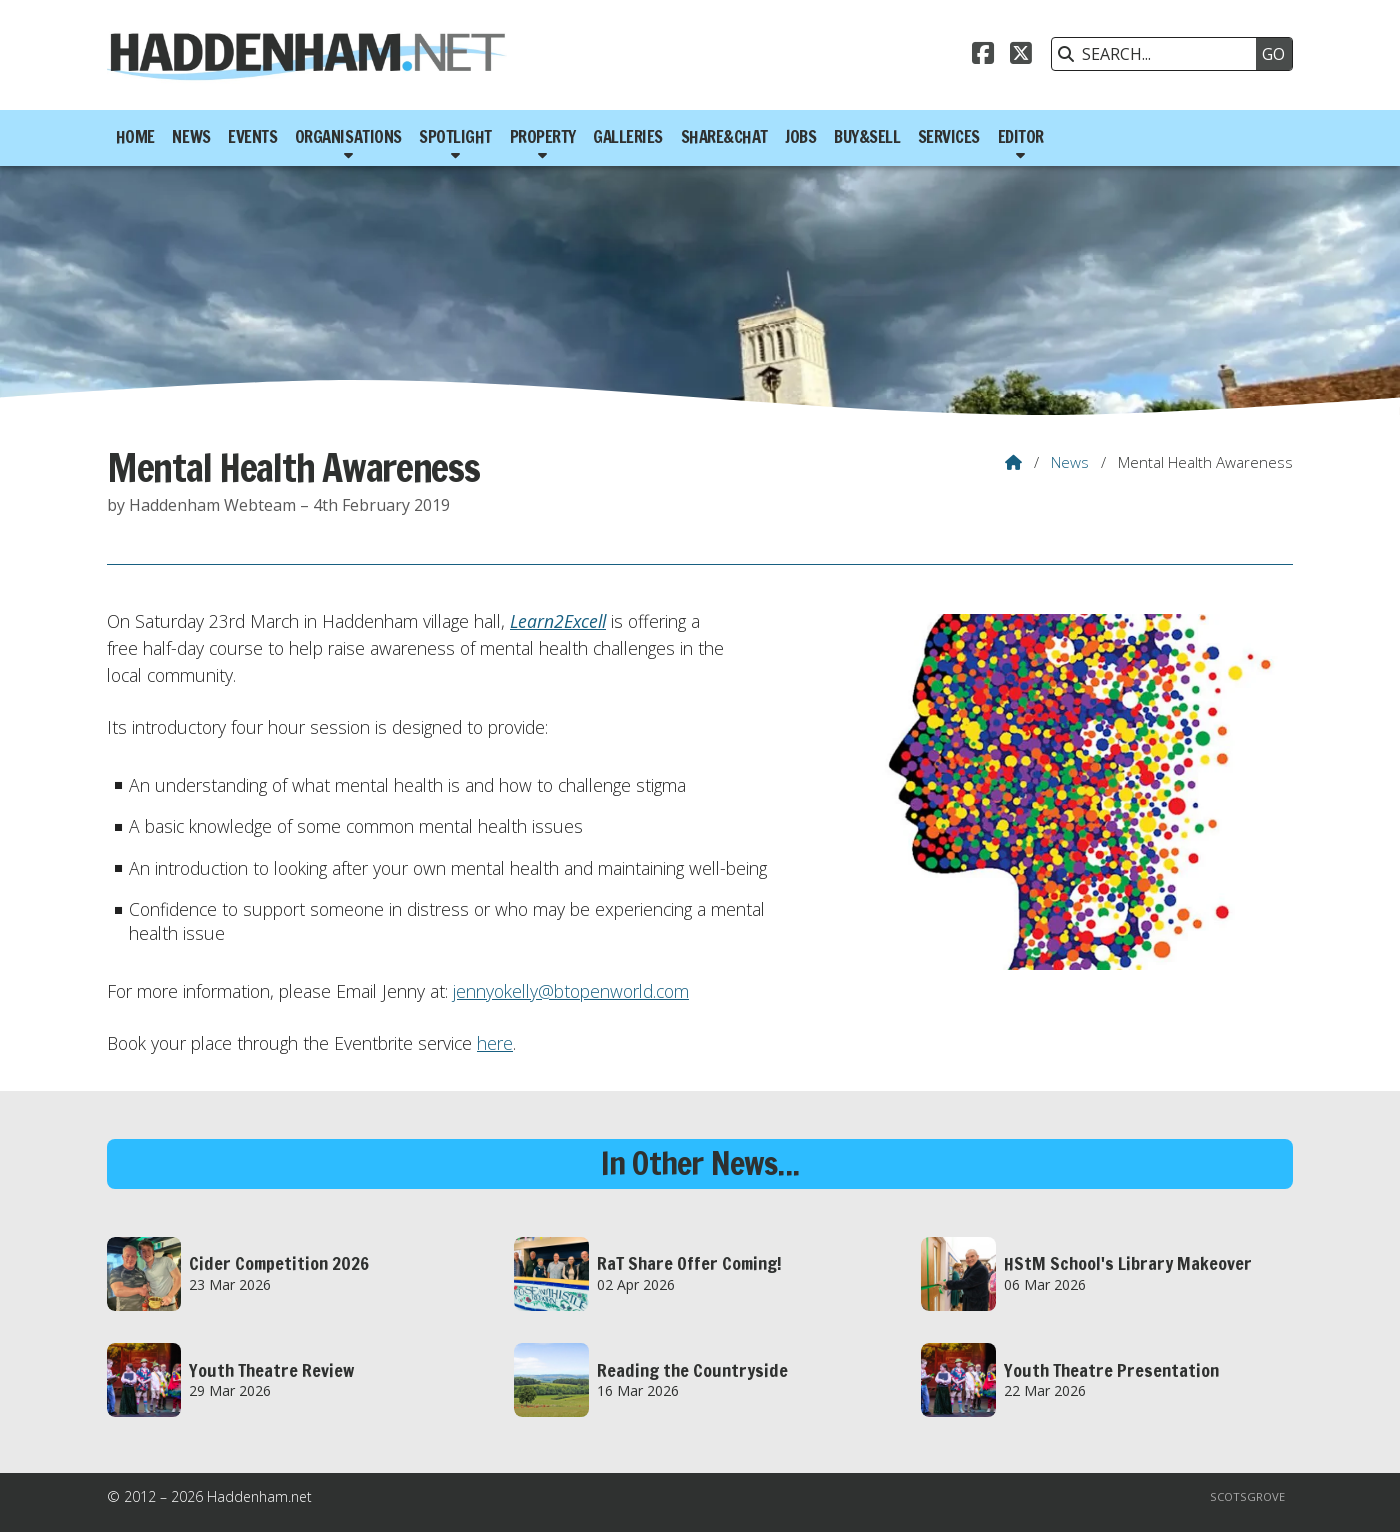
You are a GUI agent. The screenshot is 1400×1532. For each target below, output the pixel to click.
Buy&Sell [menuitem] (867, 137)
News (1070, 462)
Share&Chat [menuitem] (724, 137)
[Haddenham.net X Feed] (1021, 56)
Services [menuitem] (949, 137)
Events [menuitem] (252, 137)
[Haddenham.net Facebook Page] (983, 56)
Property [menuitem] (543, 137)
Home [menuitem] (135, 137)
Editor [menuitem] (1021, 137)
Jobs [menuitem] (800, 137)
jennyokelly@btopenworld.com (571, 991)
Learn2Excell (558, 621)
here (495, 1043)
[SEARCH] (1159, 54)
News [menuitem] (191, 137)
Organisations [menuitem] (348, 137)
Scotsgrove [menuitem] (1247, 1496)
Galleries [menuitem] (628, 137)
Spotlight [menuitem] (455, 137)
